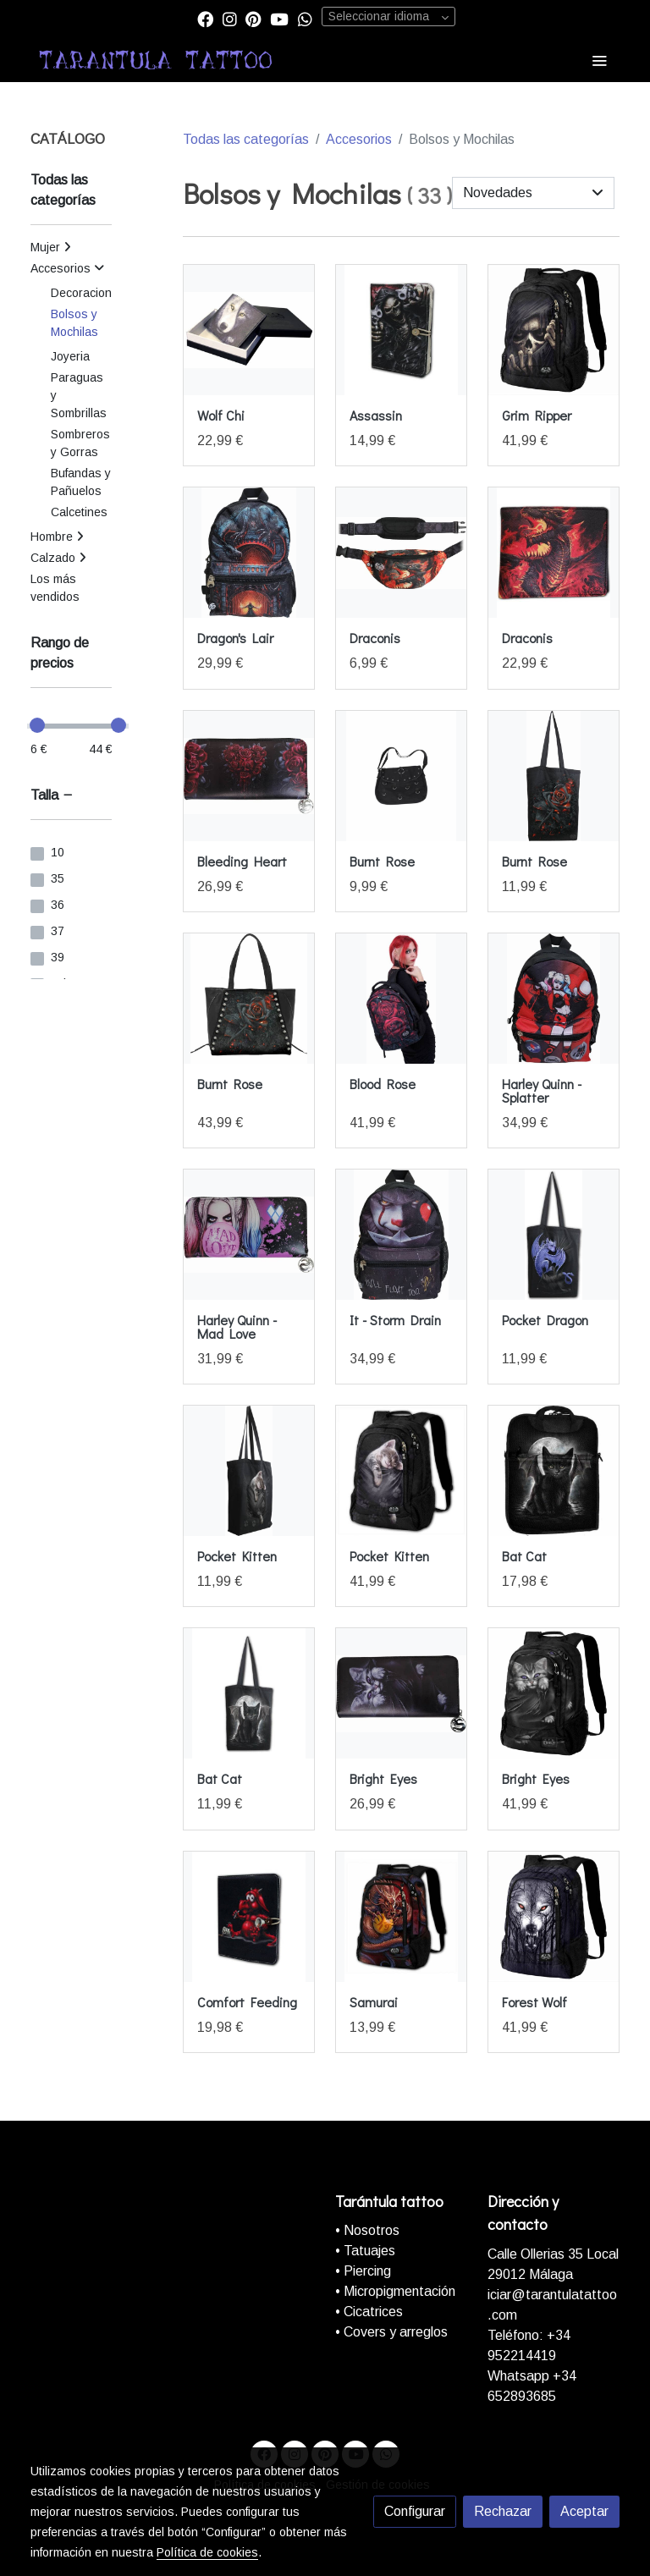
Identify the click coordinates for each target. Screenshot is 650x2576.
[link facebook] (205, 18)
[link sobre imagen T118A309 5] (249, 330)
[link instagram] (230, 18)
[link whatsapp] (305, 18)
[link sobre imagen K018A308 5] (401, 998)
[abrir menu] (599, 60)
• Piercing (363, 2271)
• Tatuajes (365, 2250)
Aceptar (584, 2511)
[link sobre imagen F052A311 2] (249, 1471)
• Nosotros (367, 2230)
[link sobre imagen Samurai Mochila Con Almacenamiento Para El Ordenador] (401, 1917)
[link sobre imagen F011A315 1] (401, 1693)
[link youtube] (279, 18)
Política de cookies (207, 2552)
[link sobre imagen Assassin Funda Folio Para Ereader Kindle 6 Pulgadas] (401, 330)
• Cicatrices (369, 2311)
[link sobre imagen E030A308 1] (553, 1917)
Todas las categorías (246, 139)
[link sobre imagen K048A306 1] (249, 998)
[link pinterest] (253, 18)
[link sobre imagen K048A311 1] (553, 776)
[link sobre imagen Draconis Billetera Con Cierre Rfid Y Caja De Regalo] (553, 552)
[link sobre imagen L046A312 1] (401, 552)
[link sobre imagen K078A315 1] (249, 776)
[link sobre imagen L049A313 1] (249, 552)
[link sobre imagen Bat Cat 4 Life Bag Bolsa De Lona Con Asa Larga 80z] (249, 1693)
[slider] (37, 725)
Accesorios (359, 139)
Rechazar (503, 2511)
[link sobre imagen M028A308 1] (553, 330)
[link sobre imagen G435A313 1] (553, 998)
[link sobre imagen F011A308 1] (553, 1693)
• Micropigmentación (395, 2291)
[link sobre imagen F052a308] (401, 1471)
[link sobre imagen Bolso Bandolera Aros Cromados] (401, 776)
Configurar (414, 2511)
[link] (155, 60)
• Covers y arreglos (391, 2332)
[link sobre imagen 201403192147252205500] (553, 1471)
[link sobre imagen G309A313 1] (401, 1235)
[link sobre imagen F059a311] (553, 1235)
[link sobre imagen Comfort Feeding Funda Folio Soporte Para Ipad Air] (249, 1917)
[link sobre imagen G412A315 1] (249, 1235)
